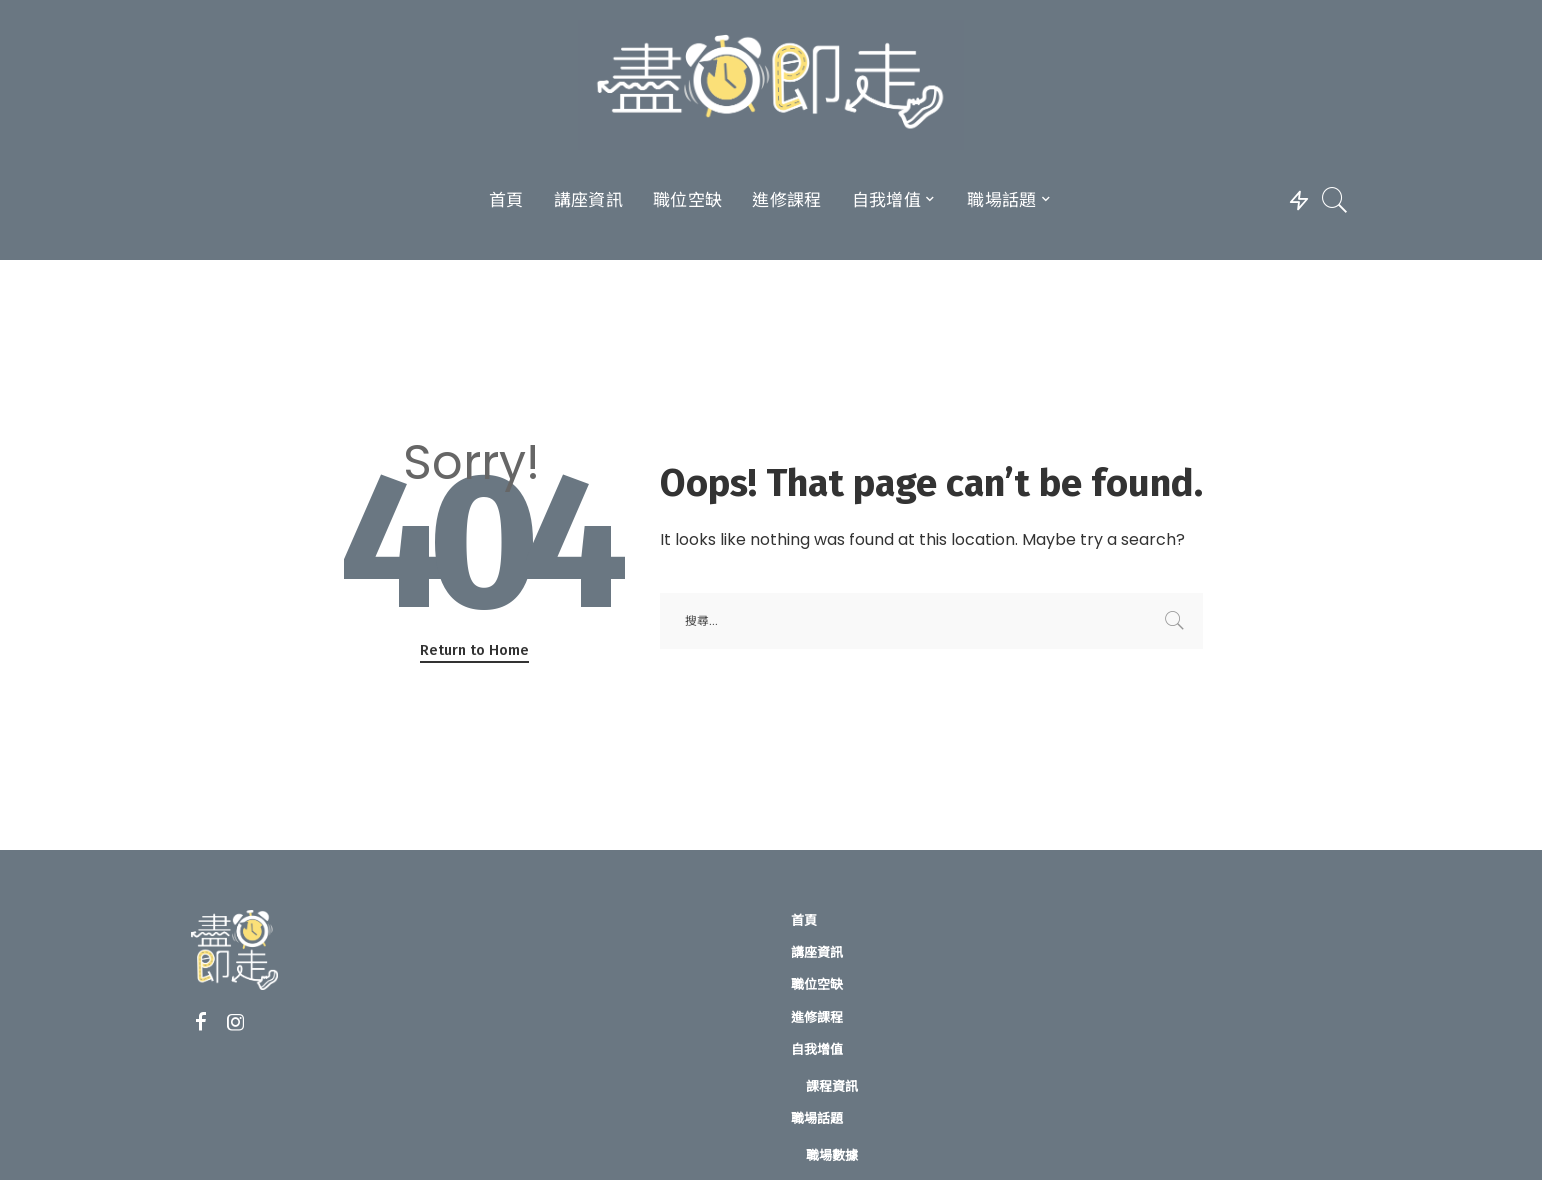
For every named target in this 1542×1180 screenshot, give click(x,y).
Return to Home (474, 650)
